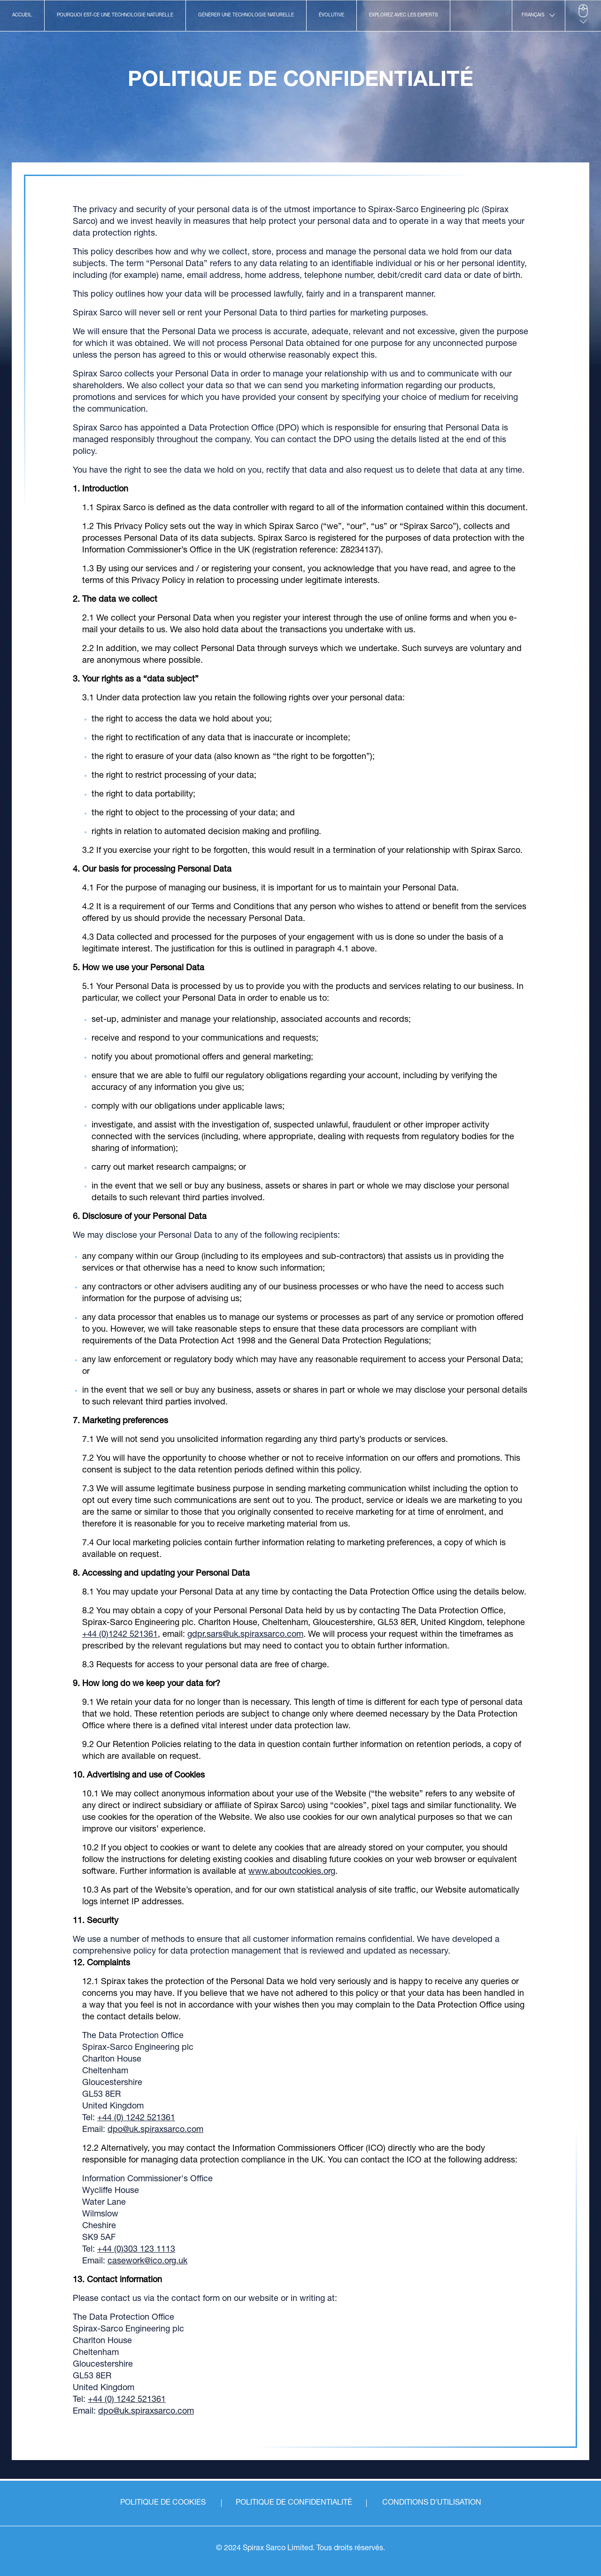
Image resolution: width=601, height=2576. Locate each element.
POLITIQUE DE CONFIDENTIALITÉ (294, 2503)
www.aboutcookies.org (291, 1872)
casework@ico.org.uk (147, 2261)
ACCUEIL (22, 15)
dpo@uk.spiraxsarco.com (155, 2130)
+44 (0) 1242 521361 (136, 2118)
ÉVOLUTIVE (331, 15)
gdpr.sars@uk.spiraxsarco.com (245, 1635)
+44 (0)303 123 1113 (136, 2250)
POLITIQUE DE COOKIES (163, 2503)
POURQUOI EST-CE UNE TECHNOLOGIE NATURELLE (115, 15)
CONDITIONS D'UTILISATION (431, 2503)
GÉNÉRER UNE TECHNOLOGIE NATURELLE (246, 15)
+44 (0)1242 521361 (120, 1635)
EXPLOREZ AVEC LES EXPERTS (403, 15)
